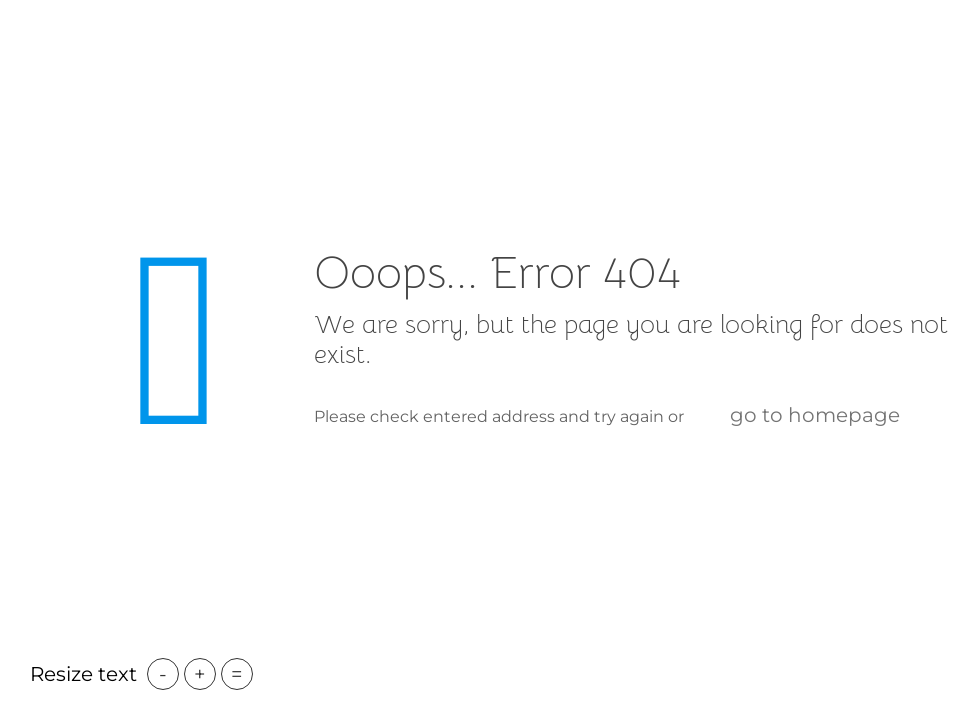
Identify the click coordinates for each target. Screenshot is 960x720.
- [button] (163, 674)
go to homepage (815, 415)
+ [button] (200, 674)
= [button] (237, 674)
